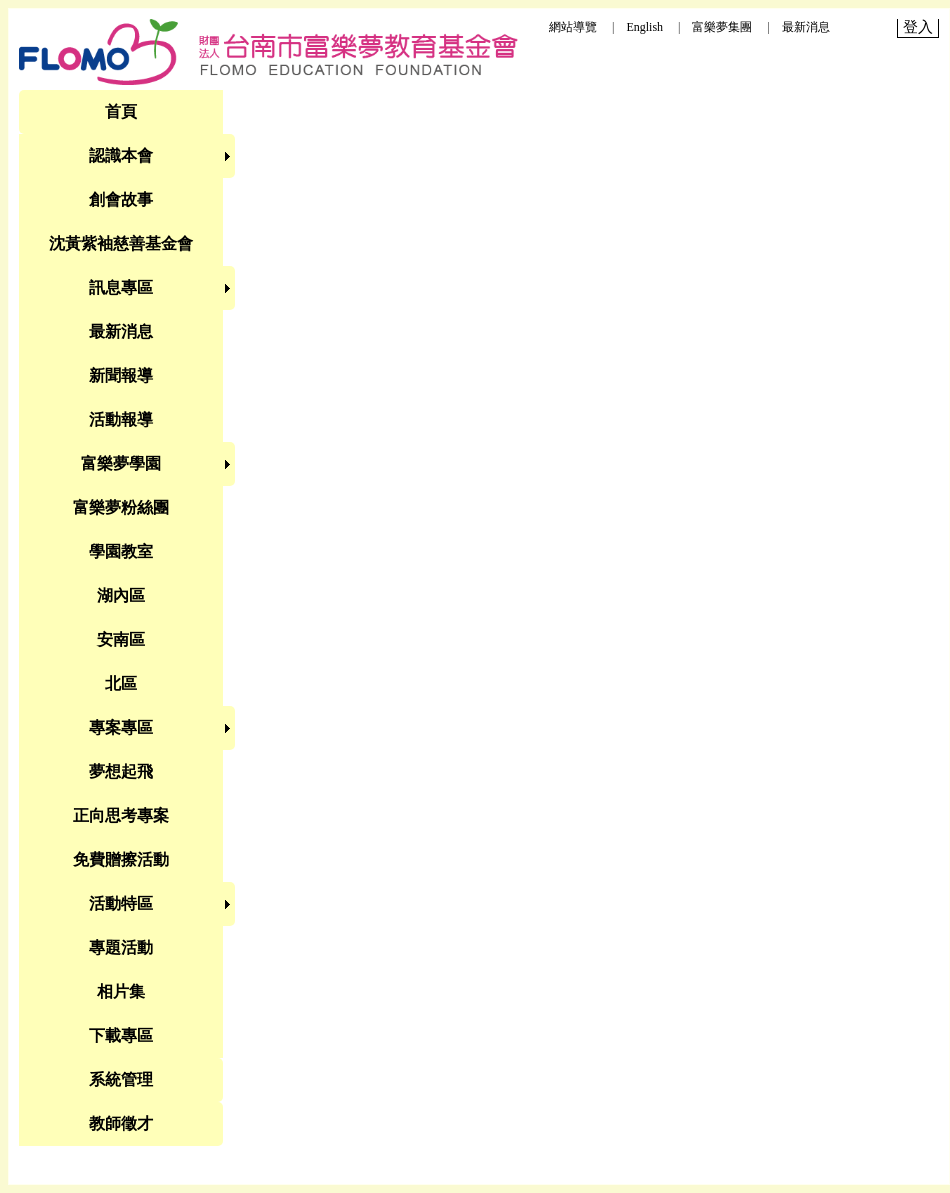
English (644, 27)
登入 (918, 27)
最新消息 (806, 27)
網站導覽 (573, 27)
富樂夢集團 (722, 27)
